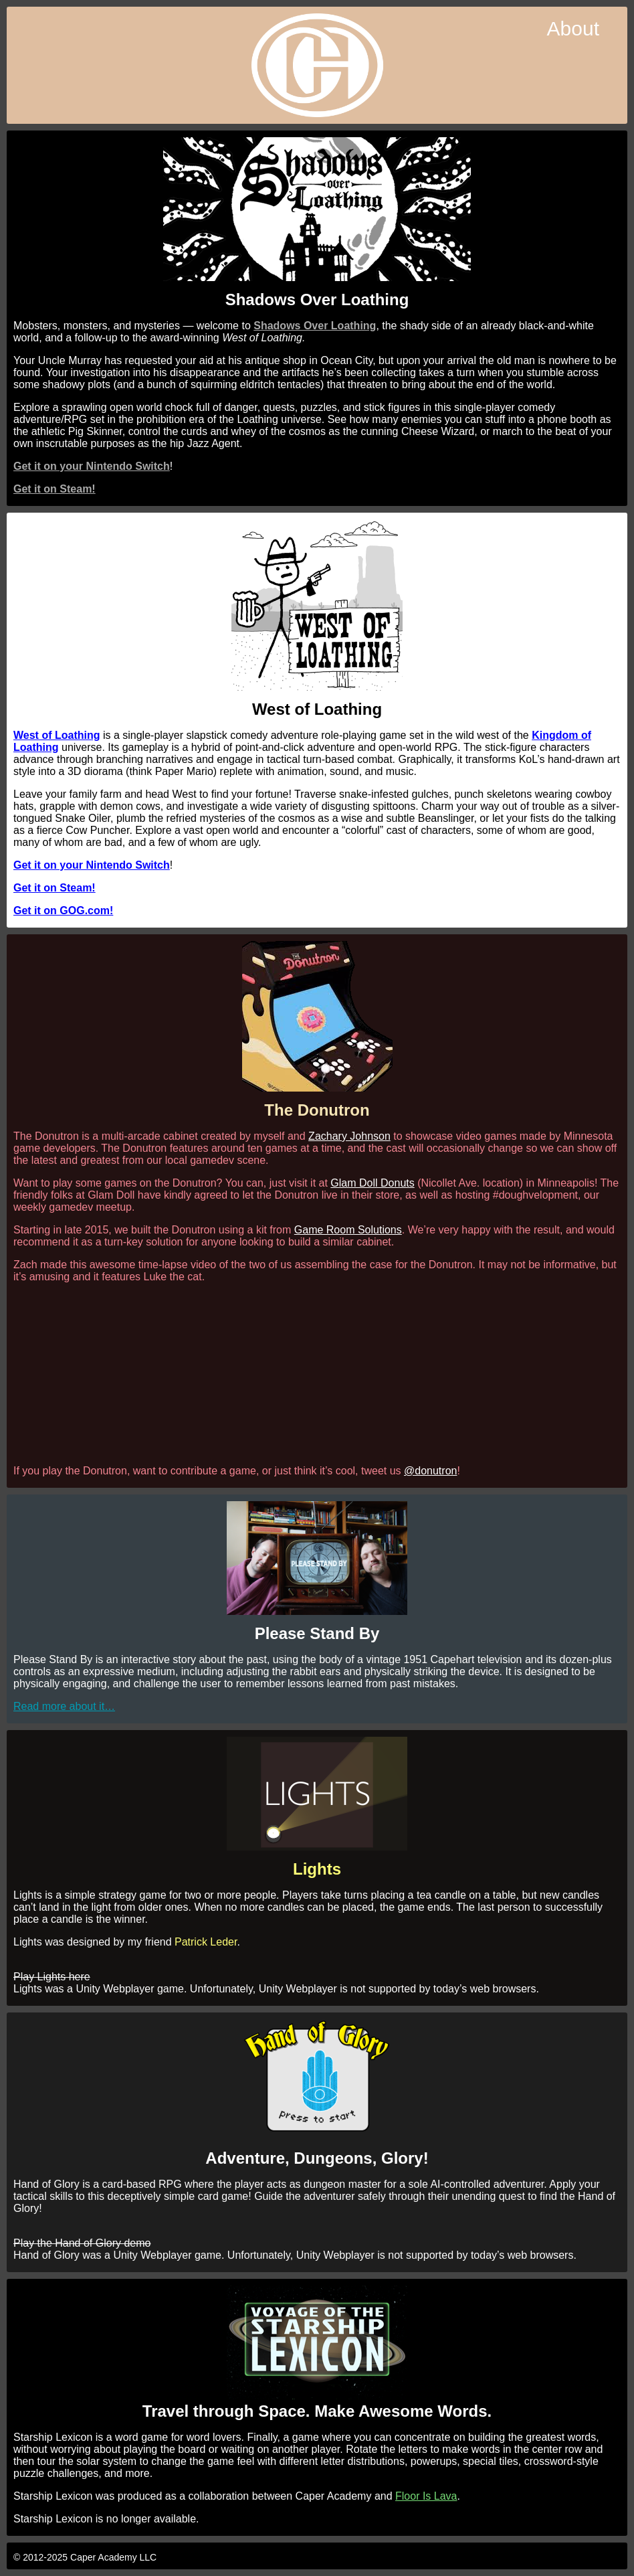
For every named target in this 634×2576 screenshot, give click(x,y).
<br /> (317, 1373)
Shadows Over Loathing (314, 325)
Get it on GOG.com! (63, 910)
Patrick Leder (206, 1942)
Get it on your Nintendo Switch (91, 466)
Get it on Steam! (54, 489)
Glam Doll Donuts (372, 1183)
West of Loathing (56, 735)
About (573, 28)
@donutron (430, 1470)
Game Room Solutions (348, 1229)
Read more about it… (64, 1706)
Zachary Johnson (349, 1136)
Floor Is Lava (426, 2496)
